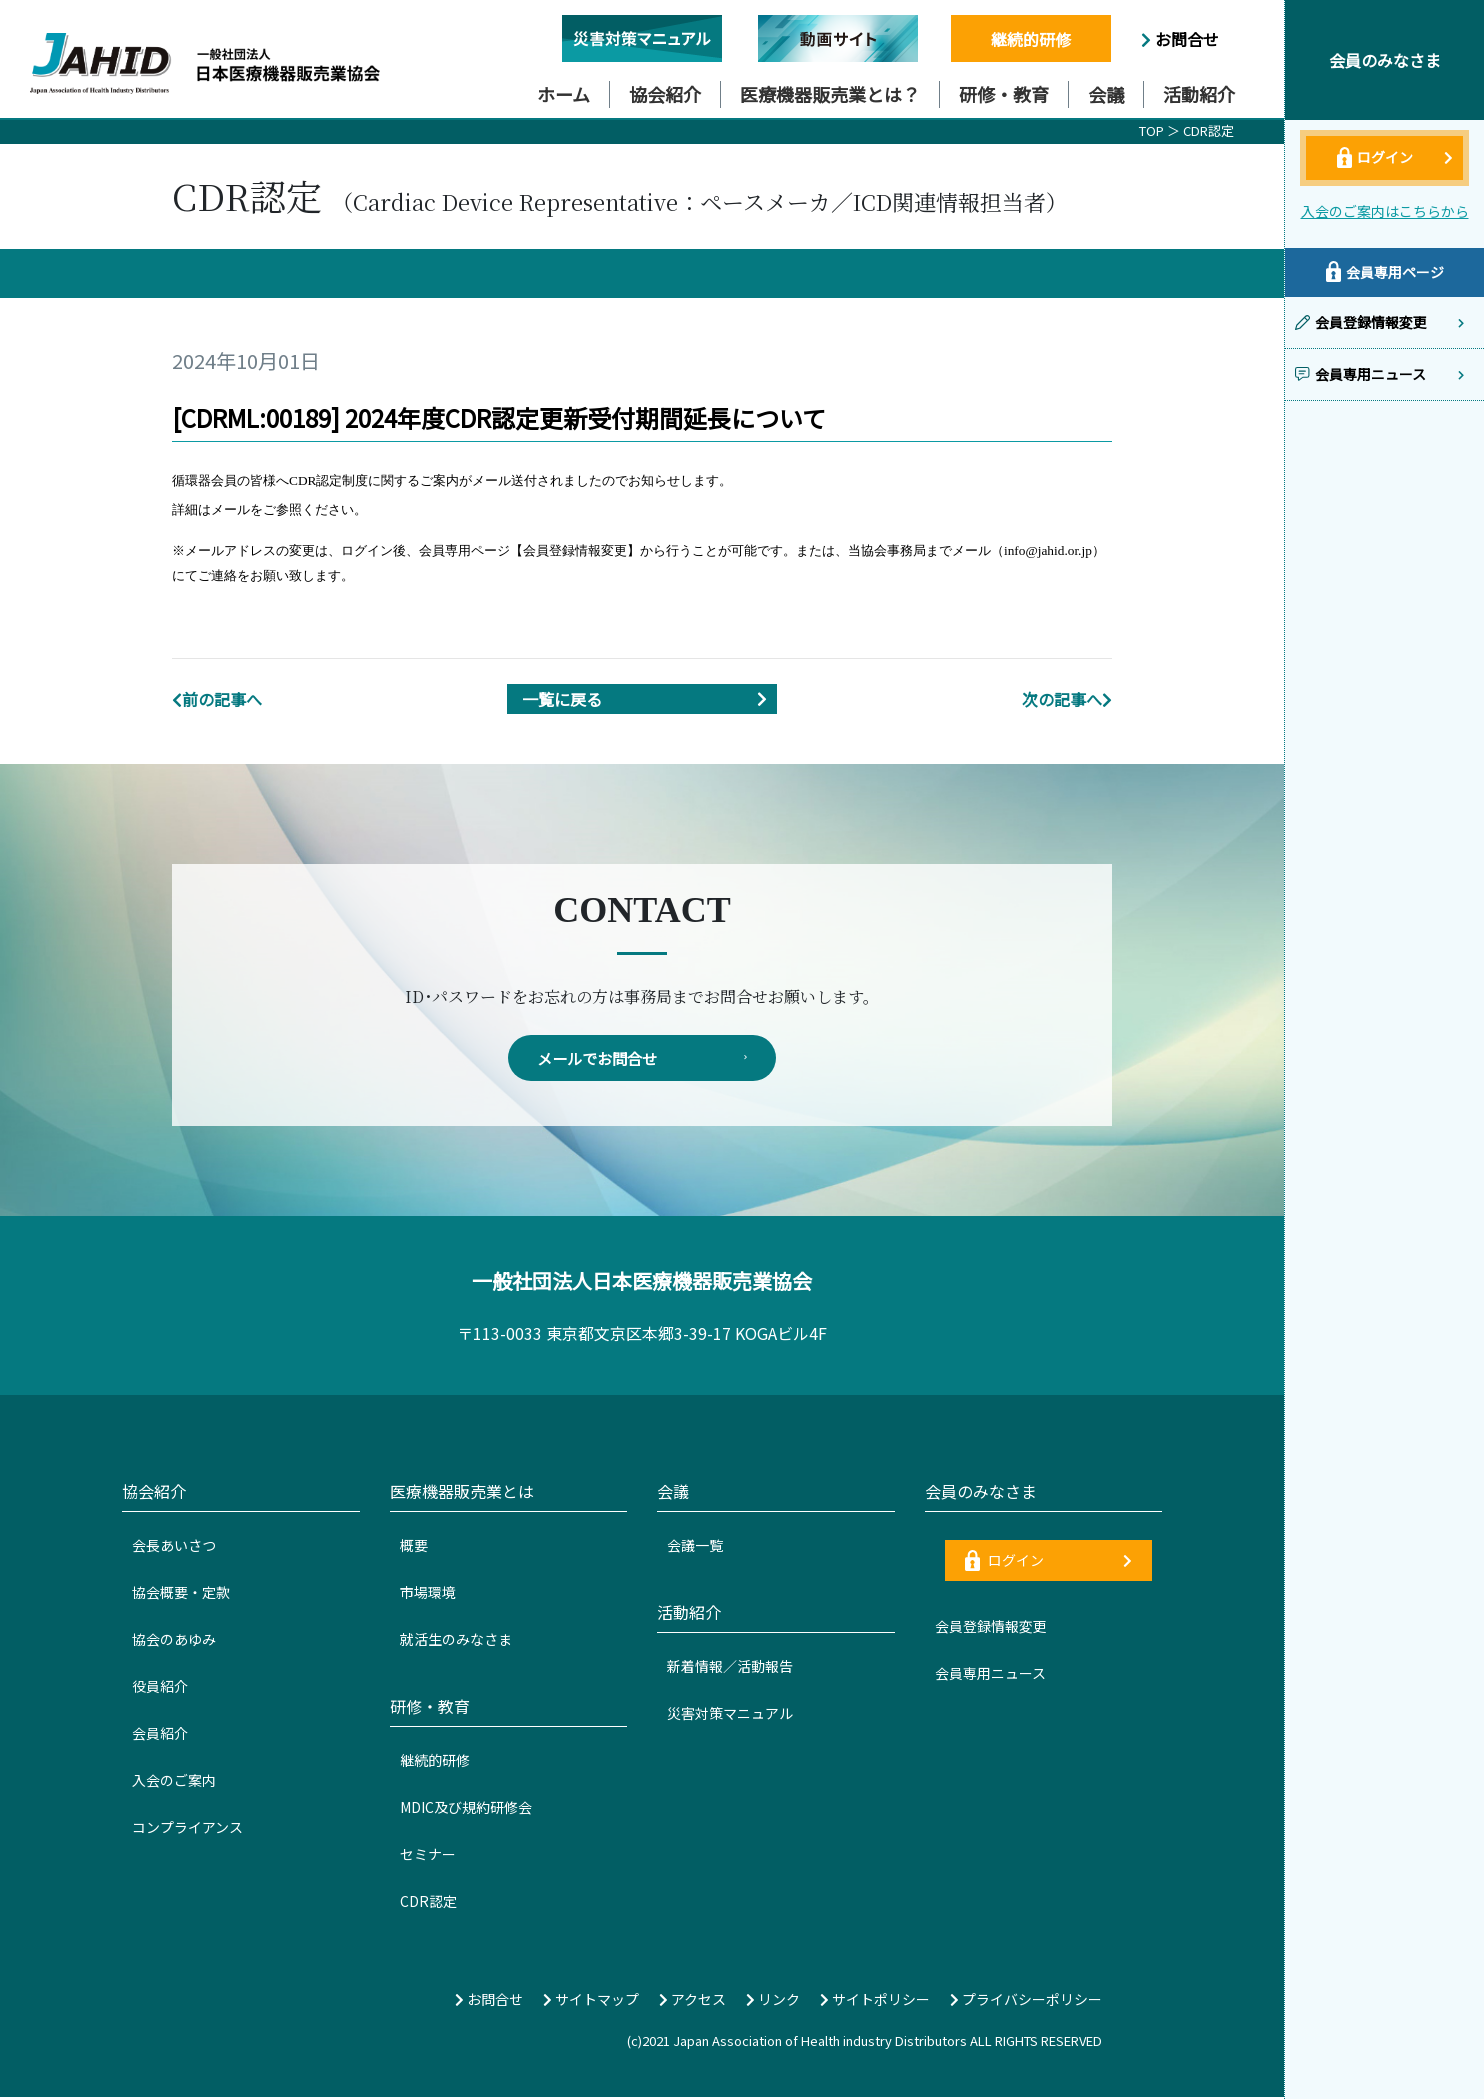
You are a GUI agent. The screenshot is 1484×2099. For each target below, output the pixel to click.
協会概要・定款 (181, 1594)
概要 (414, 1547)
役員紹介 (160, 1688)
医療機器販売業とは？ (830, 94)
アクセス (692, 2001)
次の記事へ (1067, 699)
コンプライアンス (187, 1829)
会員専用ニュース (990, 1675)
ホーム (563, 94)
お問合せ (1180, 39)
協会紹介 (665, 94)
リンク (773, 2001)
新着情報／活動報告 (730, 1668)
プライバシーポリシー (1026, 2001)
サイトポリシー (875, 2001)
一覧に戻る (649, 699)
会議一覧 (695, 1547)
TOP (1151, 130)
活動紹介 (1199, 94)
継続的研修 (1031, 39)
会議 (1106, 94)
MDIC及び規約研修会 (466, 1809)
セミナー (428, 1856)
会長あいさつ (174, 1547)
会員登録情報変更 (991, 1628)
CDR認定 (1208, 130)
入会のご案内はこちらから (1385, 211)
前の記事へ (217, 699)
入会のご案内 (174, 1782)
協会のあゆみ (174, 1641)
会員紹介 (160, 1735)
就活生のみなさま (456, 1641)
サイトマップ (591, 2001)
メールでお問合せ (642, 1059)
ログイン (1048, 1562)
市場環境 (428, 1594)
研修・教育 (1004, 94)
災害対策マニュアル (730, 1715)
